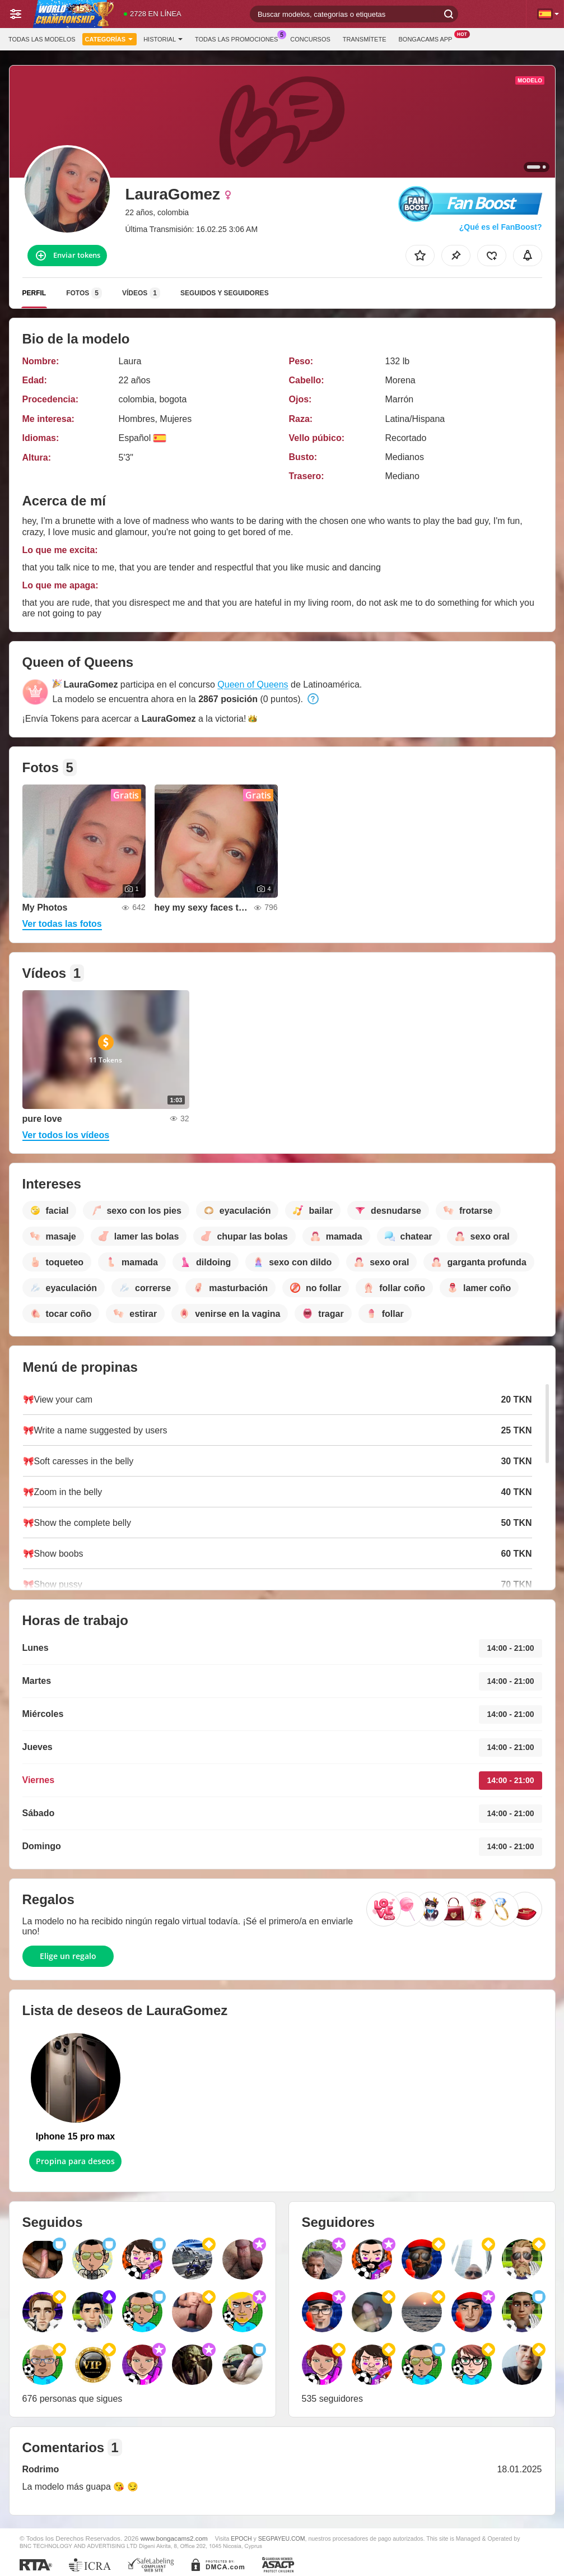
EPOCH (241, 2538)
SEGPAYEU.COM (281, 2538)
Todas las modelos (42, 39)
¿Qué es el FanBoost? (500, 226)
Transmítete (364, 39)
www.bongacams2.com (174, 2538)
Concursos (310, 39)
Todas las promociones (239, 38)
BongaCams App (428, 38)
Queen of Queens (252, 684)
